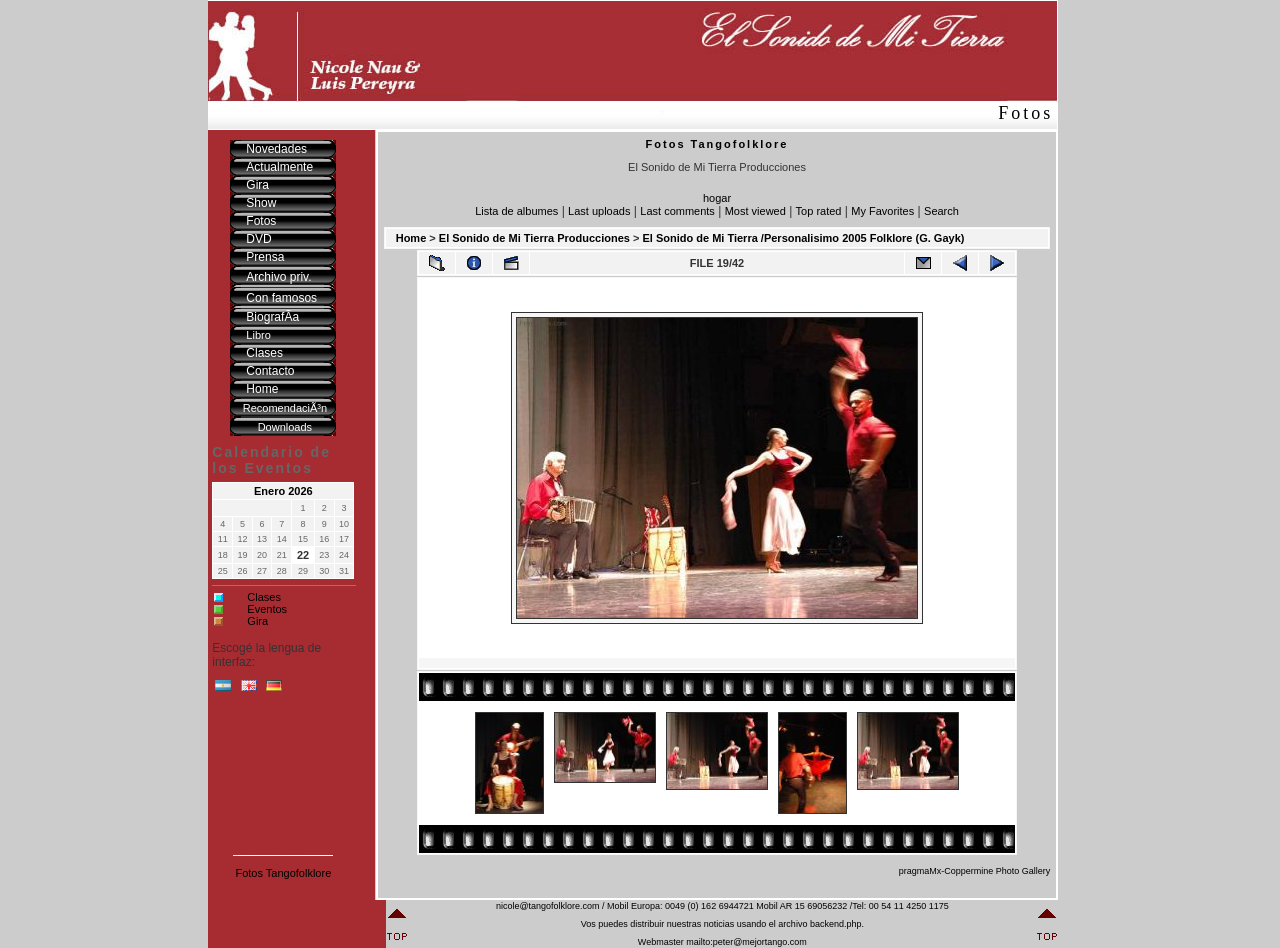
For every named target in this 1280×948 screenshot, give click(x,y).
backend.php (836, 924)
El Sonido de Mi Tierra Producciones (534, 238)
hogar (717, 198)
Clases (264, 597)
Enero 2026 (283, 491)
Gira (257, 621)
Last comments (677, 211)
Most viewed (755, 211)
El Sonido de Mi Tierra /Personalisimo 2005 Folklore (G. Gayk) (803, 238)
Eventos (267, 609)
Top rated (819, 211)
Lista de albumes (516, 211)
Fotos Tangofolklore (283, 873)
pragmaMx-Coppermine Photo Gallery (975, 871)
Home (411, 238)
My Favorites (882, 211)
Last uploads (599, 211)
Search (941, 211)
